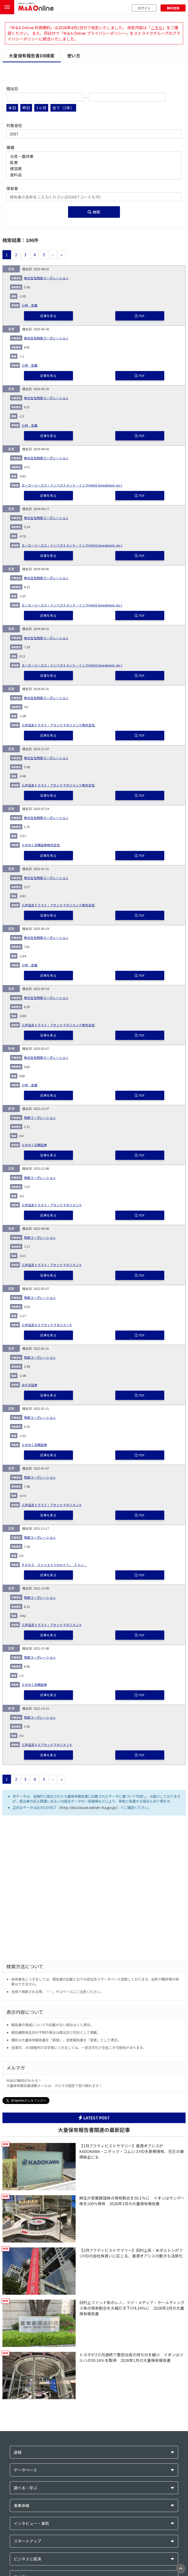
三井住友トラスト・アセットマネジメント (52, 1205)
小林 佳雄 (29, 305)
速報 (18, 2452)
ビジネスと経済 (27, 2559)
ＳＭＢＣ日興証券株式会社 (41, 845)
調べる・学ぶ (25, 2488)
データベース (25, 2470)
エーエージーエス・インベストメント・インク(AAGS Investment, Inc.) (72, 485)
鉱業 (94, 162)
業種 (10, 147)
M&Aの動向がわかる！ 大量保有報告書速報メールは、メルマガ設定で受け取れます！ (54, 2083)
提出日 (12, 88)
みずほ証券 (29, 1385)
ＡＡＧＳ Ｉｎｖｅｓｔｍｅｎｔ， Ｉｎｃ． (54, 1564)
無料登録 (173, 8)
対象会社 (14, 125)
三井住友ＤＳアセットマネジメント (47, 1324)
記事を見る (48, 315)
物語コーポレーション (40, 1117)
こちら (157, 27)
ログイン (144, 8)
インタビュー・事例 (31, 2523)
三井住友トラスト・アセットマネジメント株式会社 (58, 725)
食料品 (94, 175)
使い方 (73, 55)
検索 (94, 212)
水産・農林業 (94, 156)
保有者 (12, 188)
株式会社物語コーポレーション (46, 278)
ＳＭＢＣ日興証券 (34, 1144)
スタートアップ (27, 2541)
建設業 (94, 169)
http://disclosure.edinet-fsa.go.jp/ (88, 1807)
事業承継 (21, 2505)
